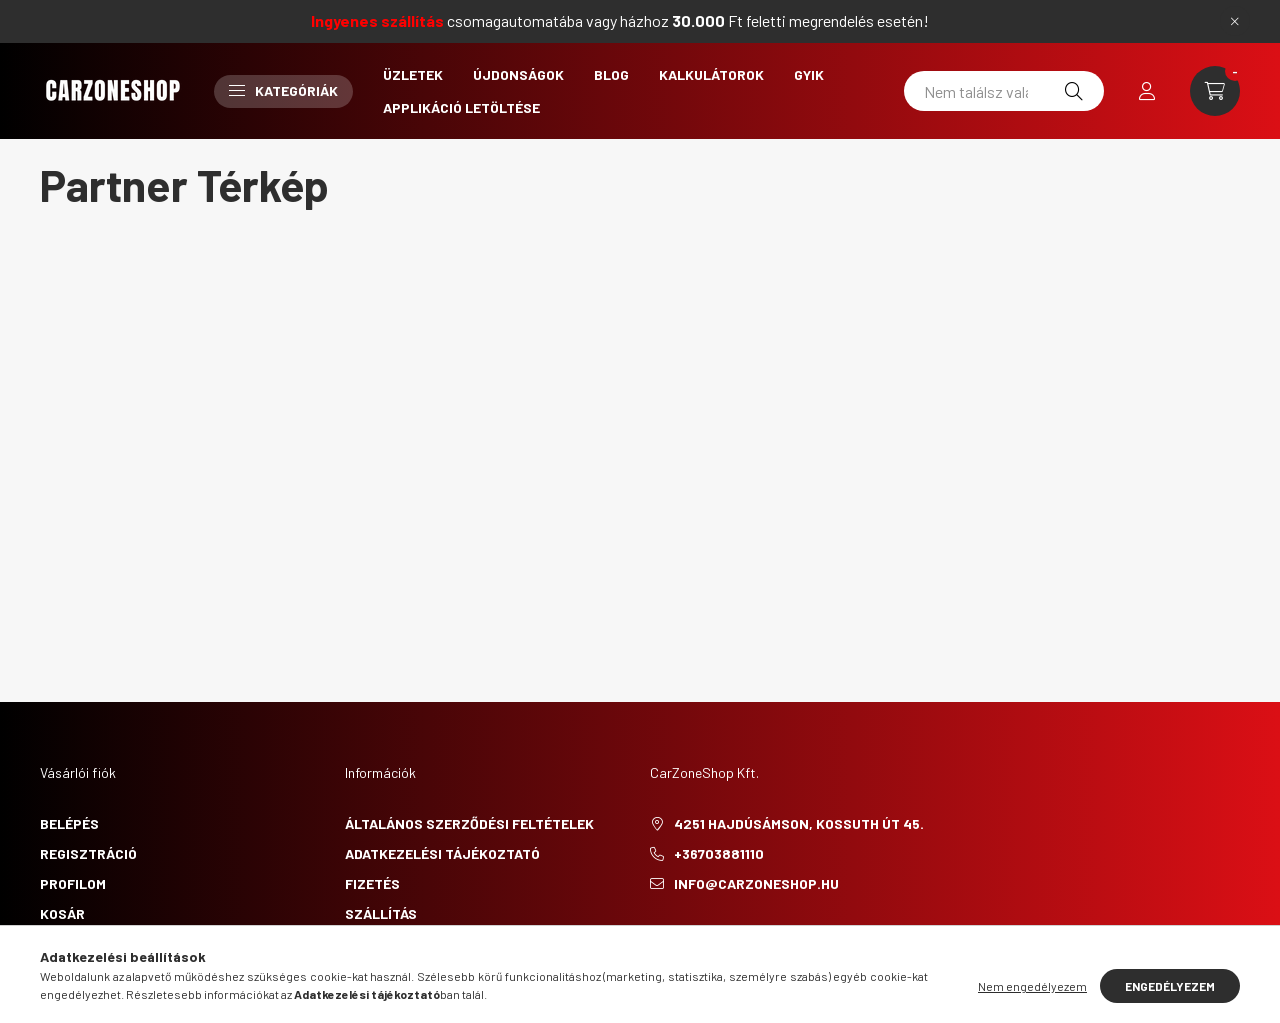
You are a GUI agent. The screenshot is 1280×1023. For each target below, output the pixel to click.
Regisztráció (88, 853)
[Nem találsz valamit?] (1004, 91)
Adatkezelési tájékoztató (442, 853)
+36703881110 (719, 853)
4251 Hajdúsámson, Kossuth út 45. (799, 823)
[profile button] (1147, 91)
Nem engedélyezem (1032, 986)
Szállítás (381, 913)
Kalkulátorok (711, 74)
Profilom (73, 883)
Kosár (62, 913)
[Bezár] (1235, 21)
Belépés (69, 823)
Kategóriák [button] (283, 90)
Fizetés (372, 883)
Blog (611, 74)
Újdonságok (518, 74)
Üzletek (413, 74)
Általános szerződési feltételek (469, 823)
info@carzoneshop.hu (756, 883)
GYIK (809, 74)
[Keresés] (1074, 91)
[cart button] (1215, 91)
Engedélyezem (1170, 986)
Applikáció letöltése (461, 107)
